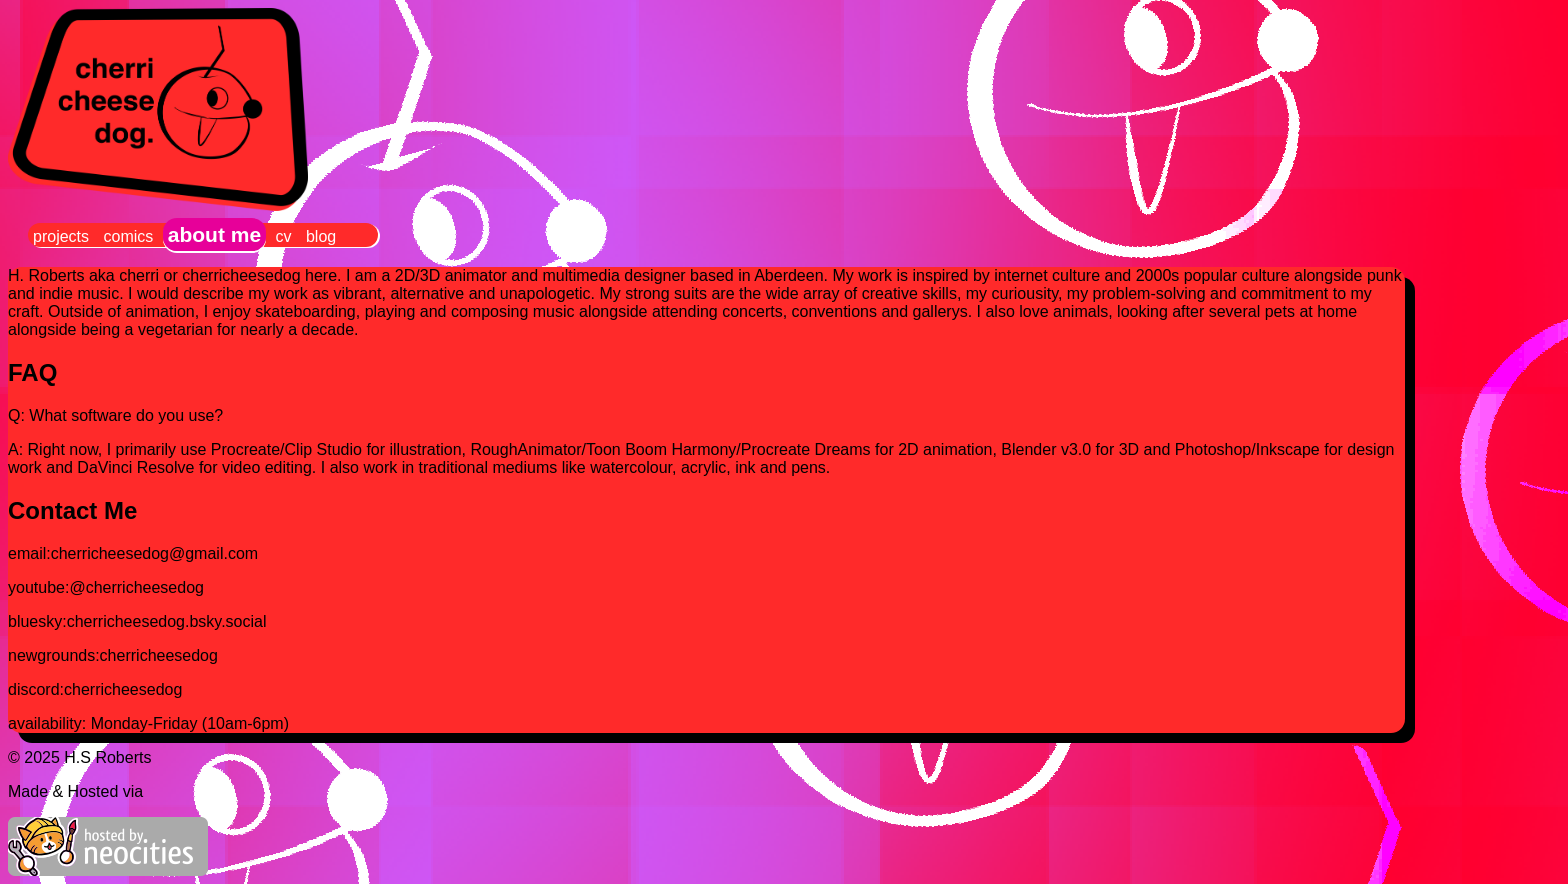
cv (284, 236)
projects (61, 236)
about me (214, 234)
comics (128, 236)
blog (321, 236)
